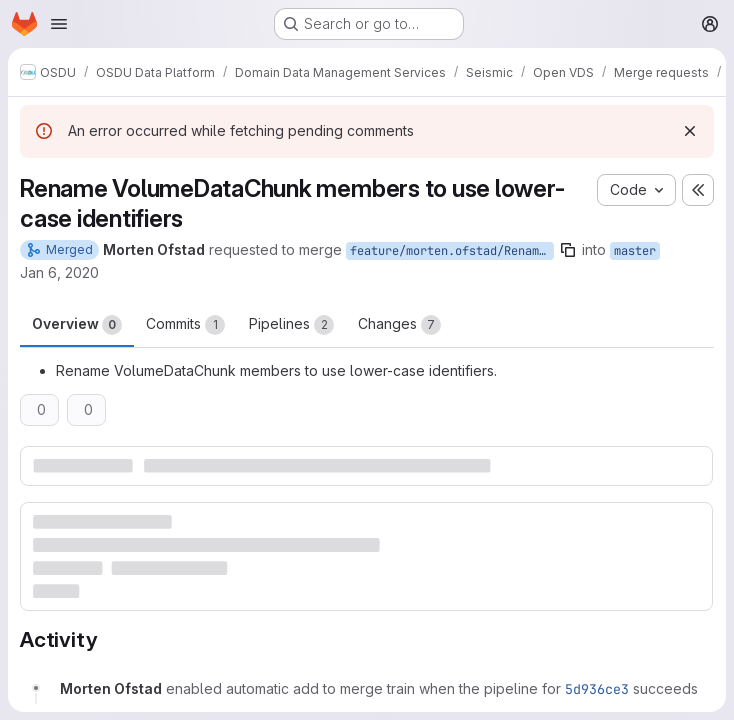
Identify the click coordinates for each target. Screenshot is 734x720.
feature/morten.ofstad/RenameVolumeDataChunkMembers (452, 251)
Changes (399, 325)
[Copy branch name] (568, 250)
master (635, 251)
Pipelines (291, 325)
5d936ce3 (597, 689)
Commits (185, 325)
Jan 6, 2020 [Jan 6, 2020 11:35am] (59, 272)
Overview (77, 325)
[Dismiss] (690, 131)
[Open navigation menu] (59, 24)
